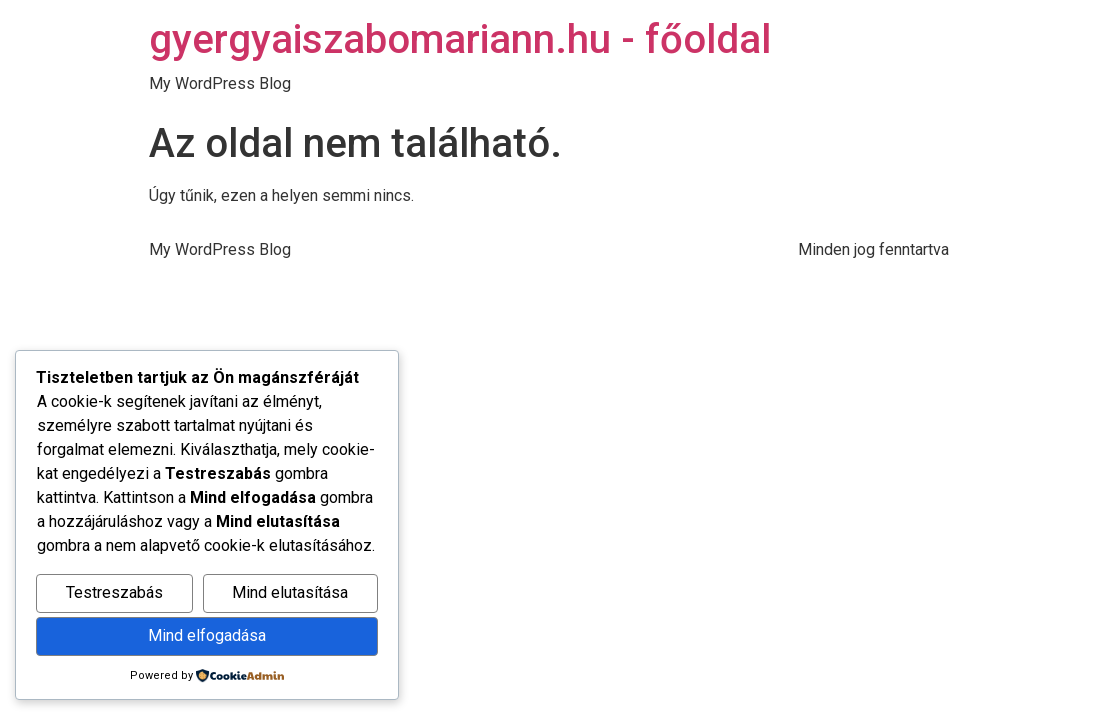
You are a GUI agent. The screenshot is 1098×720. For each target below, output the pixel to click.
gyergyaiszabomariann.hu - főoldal (460, 39)
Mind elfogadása (207, 635)
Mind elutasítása (290, 592)
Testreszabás (114, 592)
